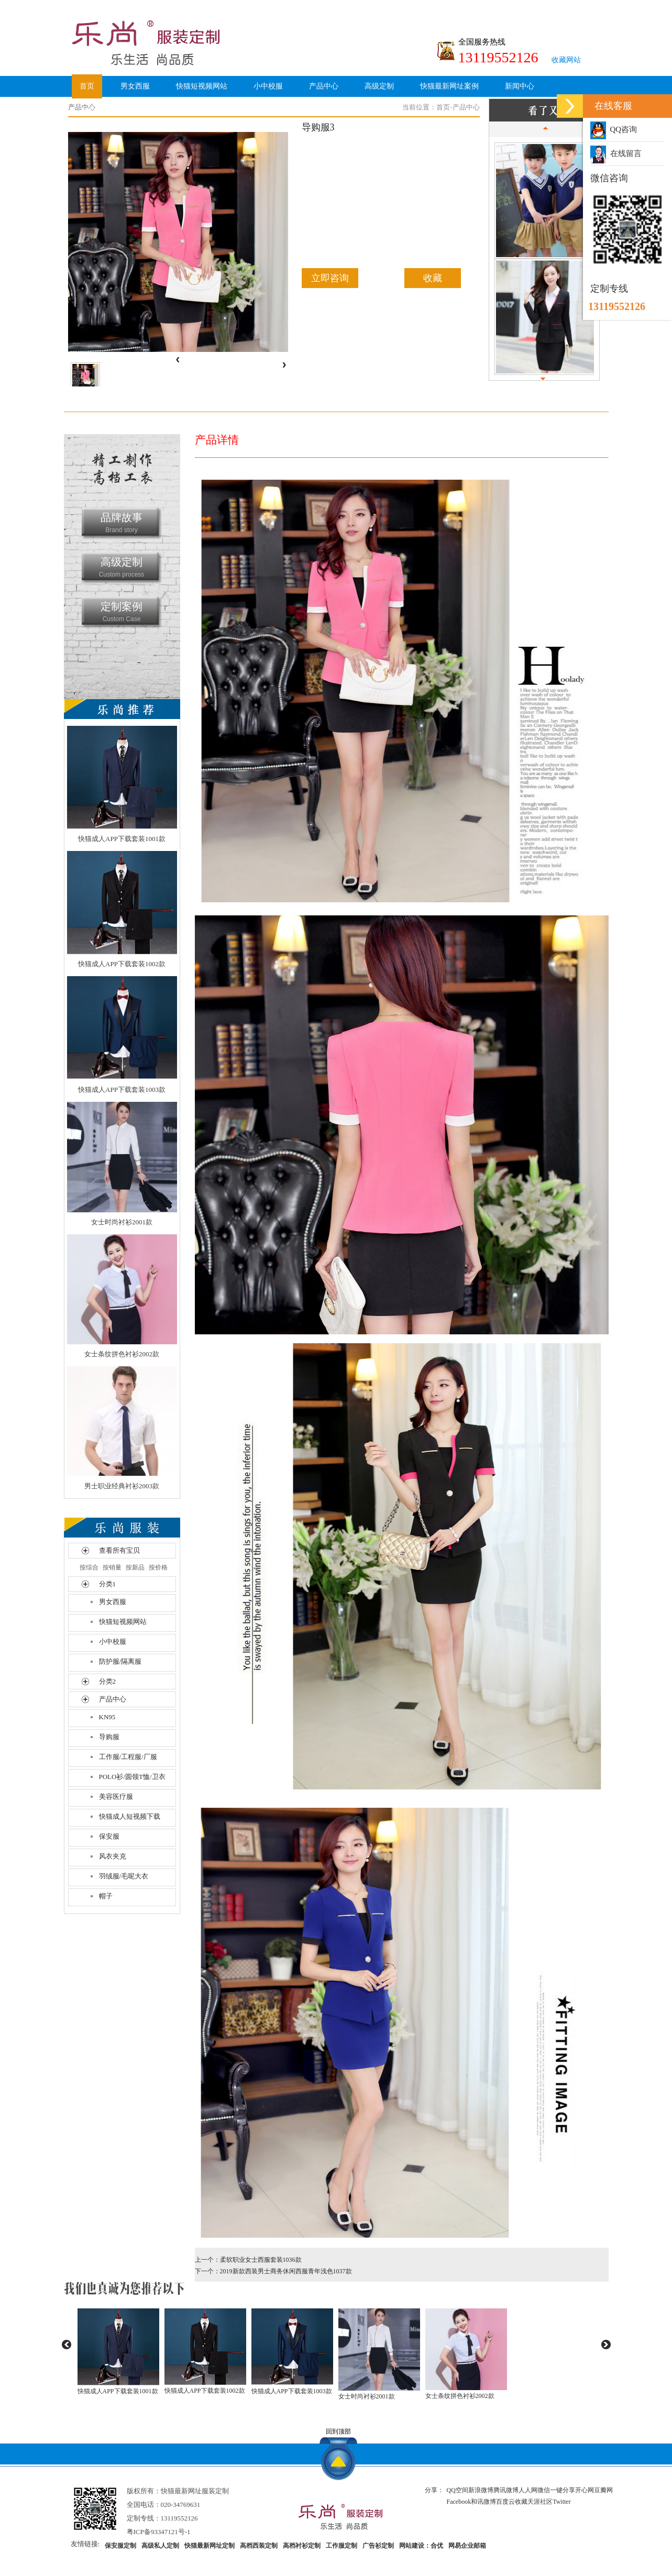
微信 (543, 2490)
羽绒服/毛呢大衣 (124, 1876)
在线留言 (616, 153)
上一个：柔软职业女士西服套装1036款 (248, 2259)
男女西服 (135, 86)
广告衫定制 (378, 2545)
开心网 (584, 2490)
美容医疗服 (116, 1796)
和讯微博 (483, 2501)
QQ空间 (457, 2490)
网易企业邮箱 (467, 2545)
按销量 (112, 1567)
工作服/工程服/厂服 (128, 1757)
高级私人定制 (160, 2545)
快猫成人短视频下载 (129, 1816)
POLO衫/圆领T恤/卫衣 (132, 1777)
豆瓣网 (603, 2490)
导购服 (109, 1737)
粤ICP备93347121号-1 (159, 2532)
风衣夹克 (112, 1856)
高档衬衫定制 (302, 2545)
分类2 (107, 1681)
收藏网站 (566, 60)
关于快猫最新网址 (109, 110)
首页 (87, 86)
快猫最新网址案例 (449, 86)
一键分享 (562, 2490)
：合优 (433, 2545)
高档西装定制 (259, 2545)
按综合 (89, 1567)
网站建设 (411, 2545)
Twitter (561, 2501)
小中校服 (268, 86)
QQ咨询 (613, 129)
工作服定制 (341, 2545)
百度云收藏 (511, 2501)
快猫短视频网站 (201, 86)
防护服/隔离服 (120, 1661)
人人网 (528, 2490)
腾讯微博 (506, 2490)
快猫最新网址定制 (209, 2545)
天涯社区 (540, 2501)
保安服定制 (120, 2545)
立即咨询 (330, 278)
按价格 (158, 1567)
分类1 (107, 1584)
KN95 (107, 1717)
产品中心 (323, 86)
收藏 (432, 278)
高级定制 (379, 86)
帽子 (106, 1896)
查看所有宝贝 (119, 1550)
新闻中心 (519, 86)
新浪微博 (480, 2490)
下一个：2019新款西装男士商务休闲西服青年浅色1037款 (273, 2271)
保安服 (109, 1836)
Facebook (459, 2501)
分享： (434, 2490)
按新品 (135, 1567)
